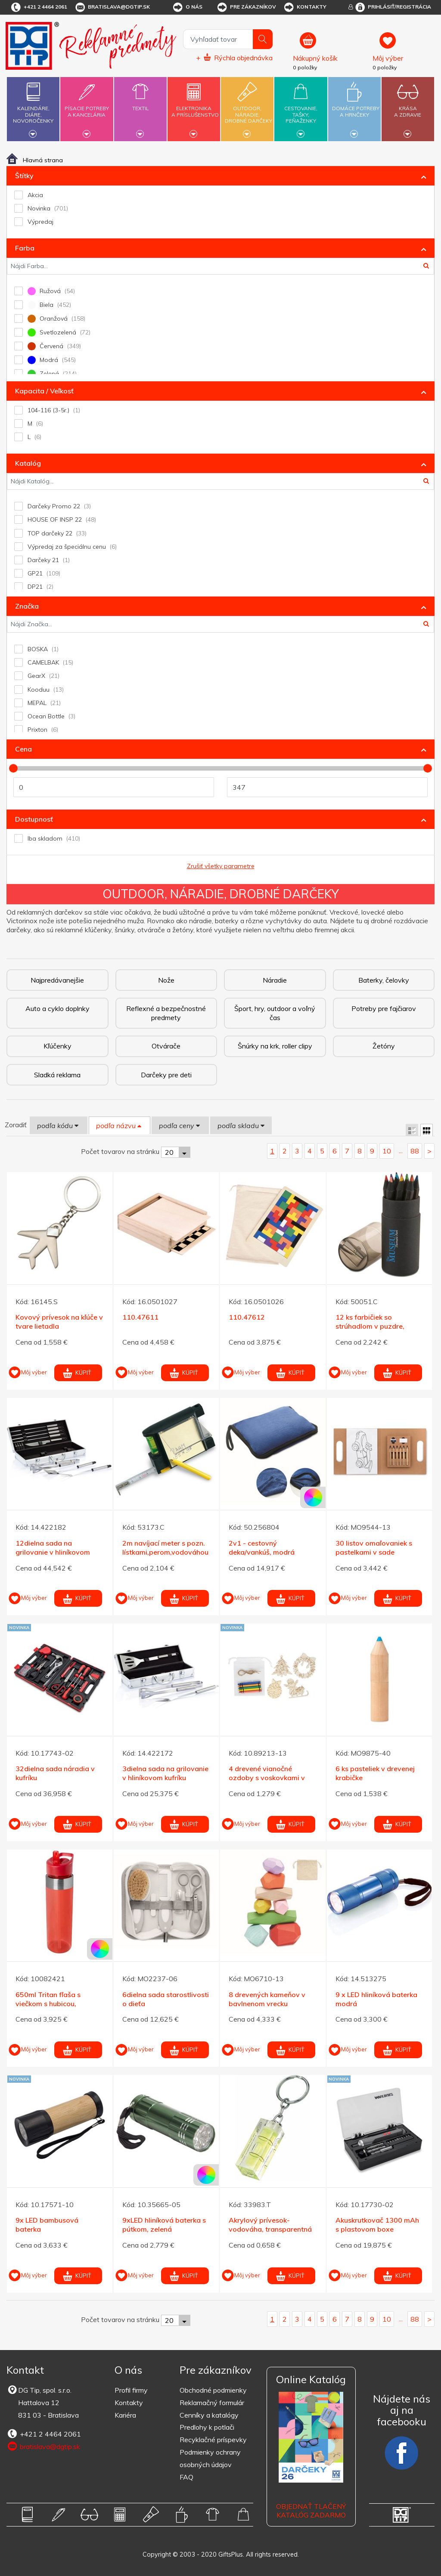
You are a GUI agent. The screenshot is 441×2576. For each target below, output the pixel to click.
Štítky (24, 175)
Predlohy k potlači (207, 2427)
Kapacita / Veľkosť (44, 391)
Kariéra (125, 2415)
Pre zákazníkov (246, 7)
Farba (24, 248)
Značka (27, 606)
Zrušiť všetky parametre (221, 866)
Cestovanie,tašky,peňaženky (300, 108)
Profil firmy (131, 2390)
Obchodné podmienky (213, 2390)
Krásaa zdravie (407, 106)
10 (386, 1151)
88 (414, 1151)
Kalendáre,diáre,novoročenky (33, 108)
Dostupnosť (34, 819)
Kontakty (304, 7)
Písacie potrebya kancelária (86, 106)
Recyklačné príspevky (213, 2439)
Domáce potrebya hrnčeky (355, 106)
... (401, 1150)
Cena (23, 749)
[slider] (13, 768)
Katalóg (28, 463)
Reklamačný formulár (212, 2402)
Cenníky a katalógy (209, 2415)
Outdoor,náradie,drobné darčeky (248, 108)
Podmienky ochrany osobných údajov (210, 2458)
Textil (140, 103)
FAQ (186, 2477)
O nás (187, 7)
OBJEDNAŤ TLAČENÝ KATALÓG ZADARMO (311, 2511)
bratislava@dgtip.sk (112, 7)
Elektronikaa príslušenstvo (195, 106)
